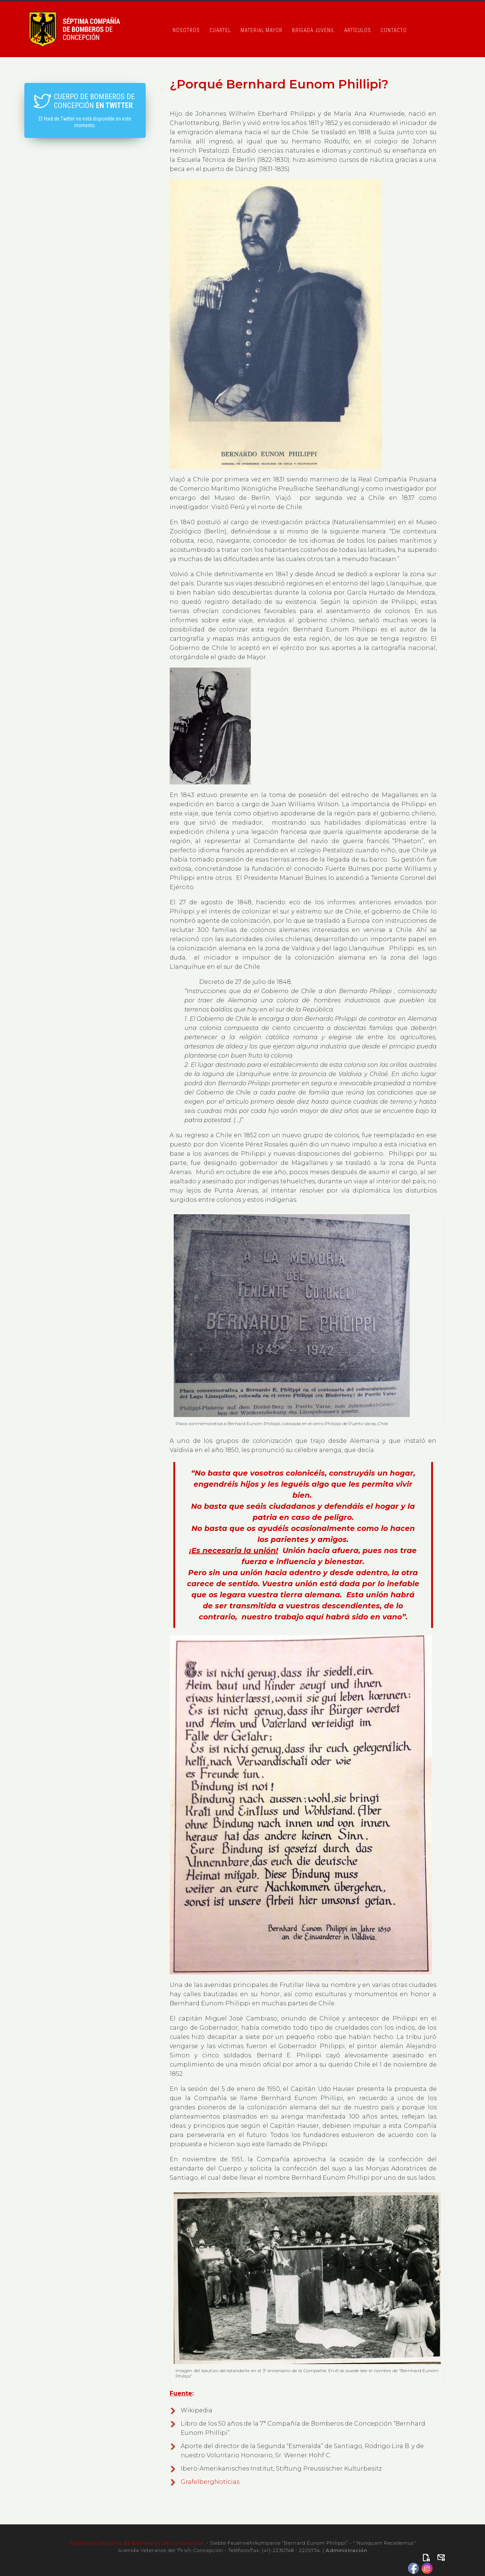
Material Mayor (261, 30)
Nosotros (186, 30)
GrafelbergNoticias (210, 2481)
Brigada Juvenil (313, 30)
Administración (346, 2550)
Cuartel (220, 30)
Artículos (357, 30)
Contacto (394, 30)
